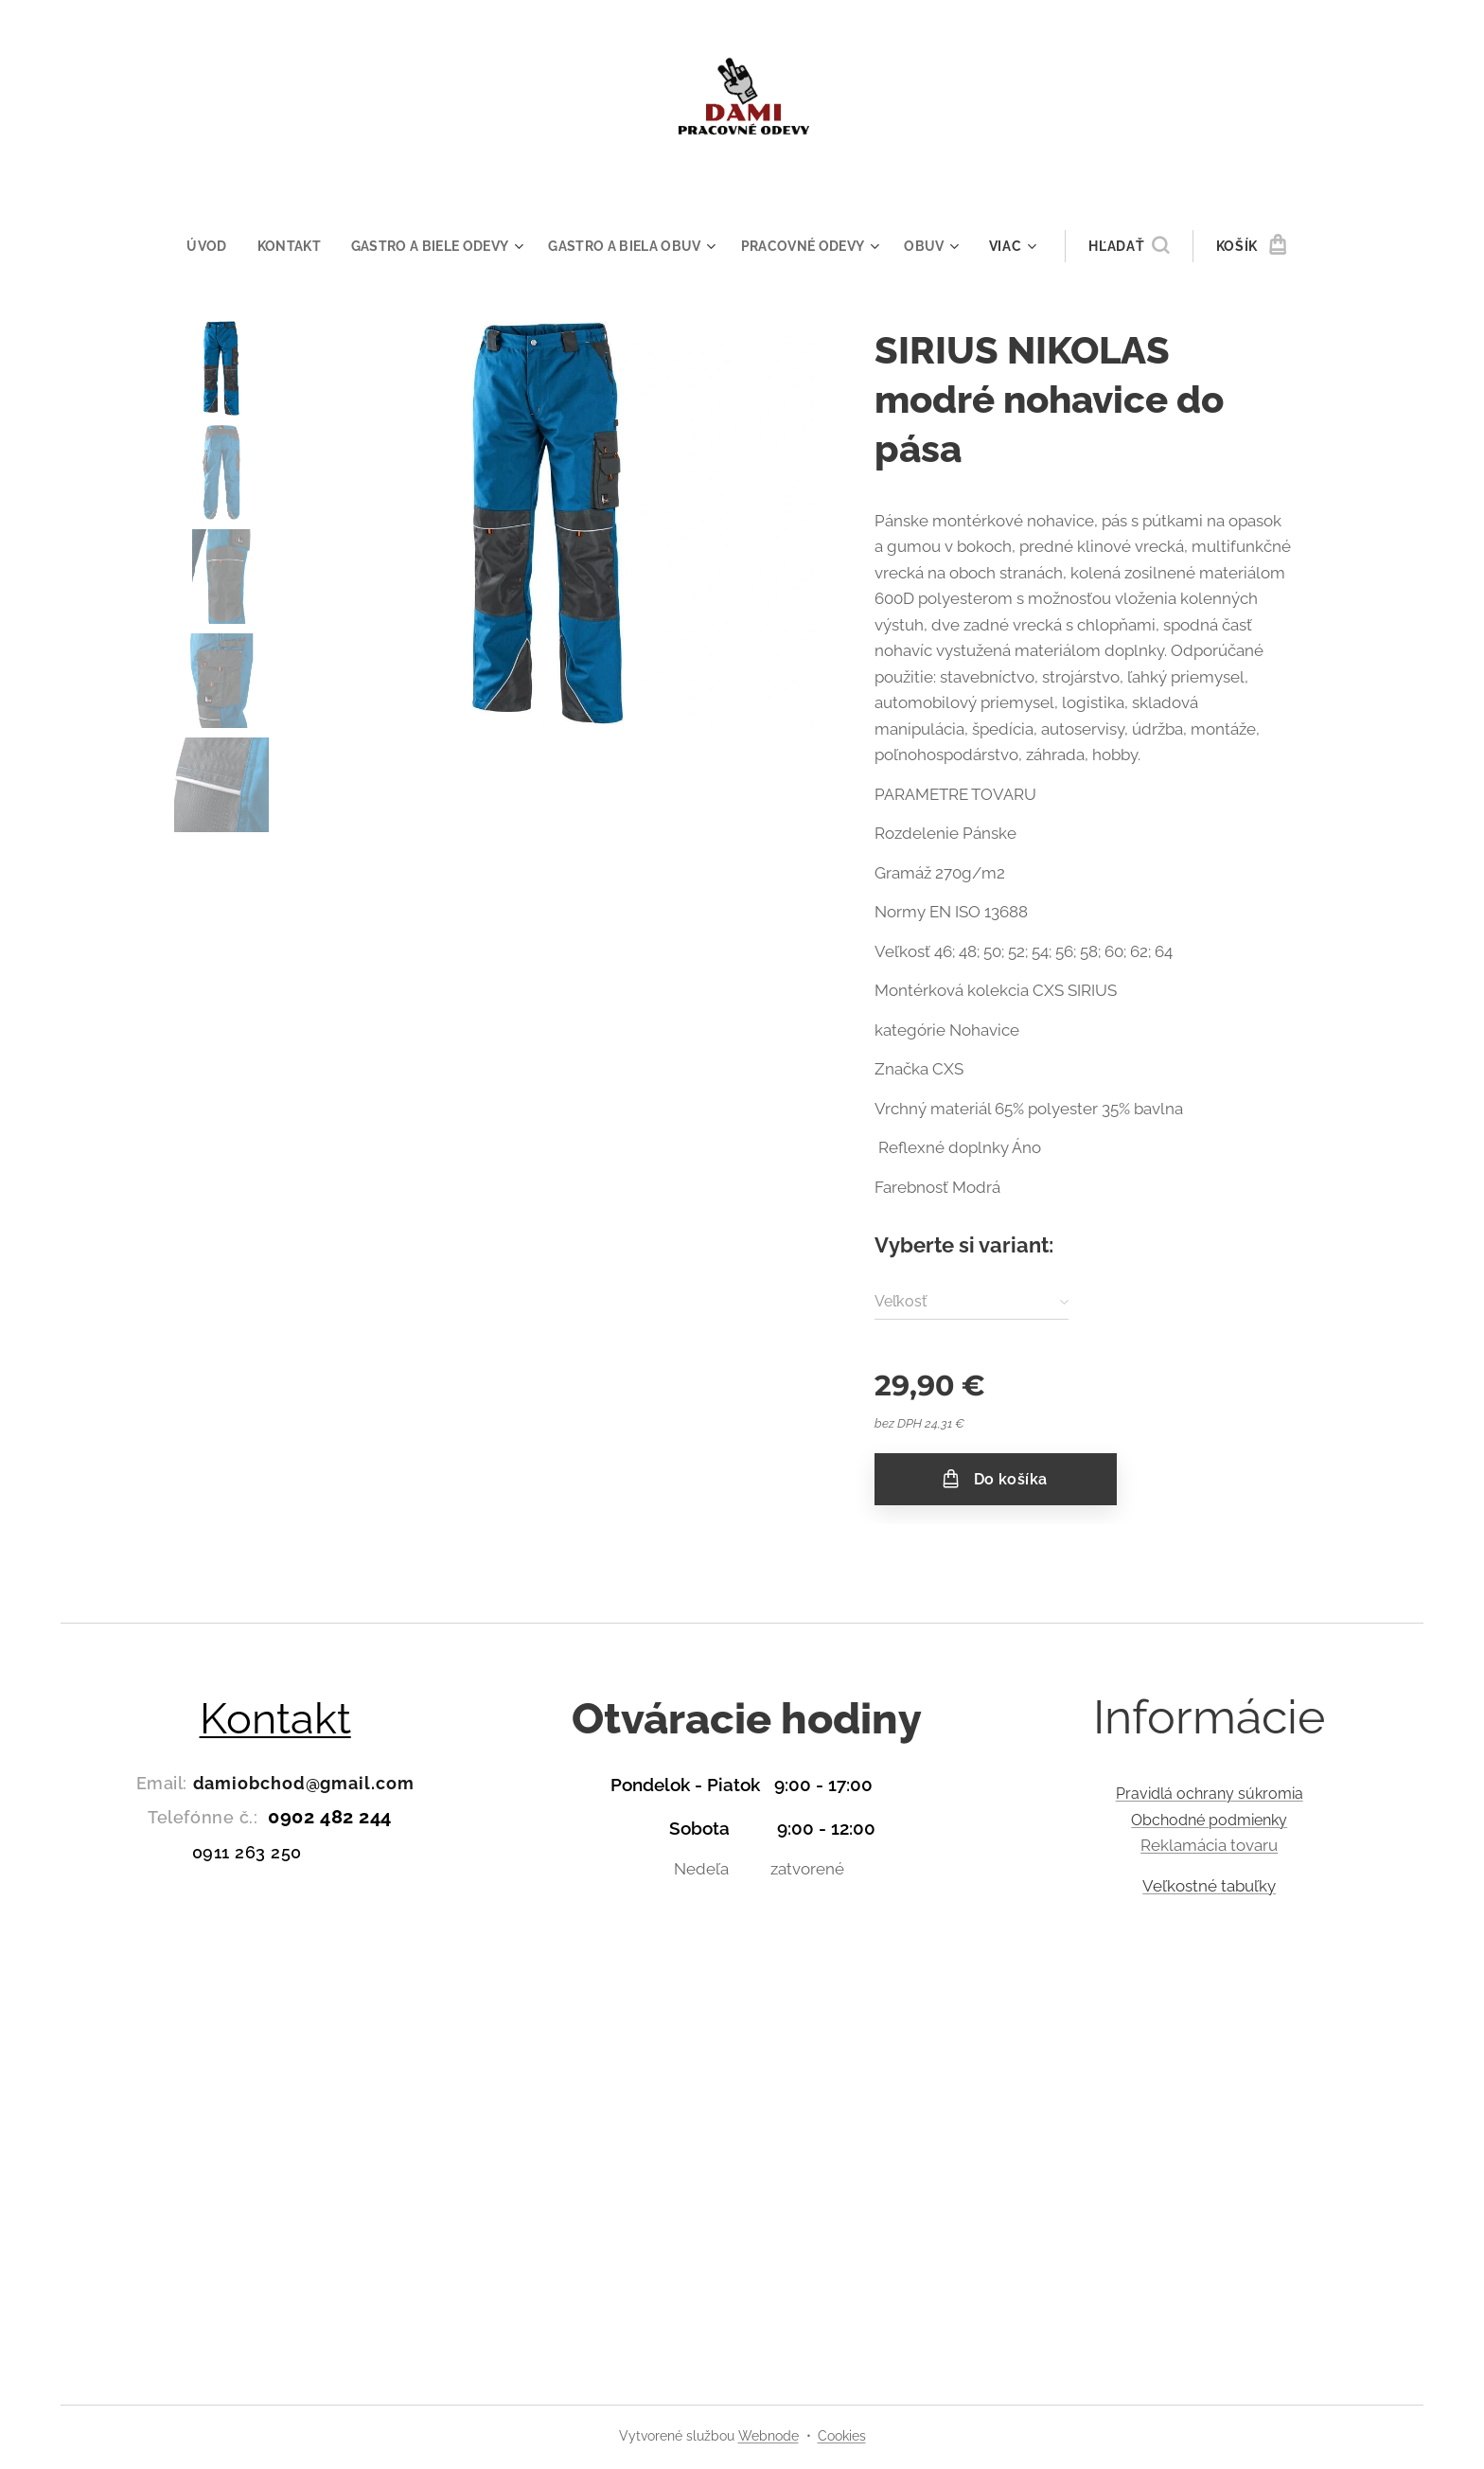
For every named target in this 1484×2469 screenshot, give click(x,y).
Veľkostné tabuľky (1209, 1885)
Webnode (768, 2435)
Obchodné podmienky (1209, 1820)
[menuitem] (203, 246)
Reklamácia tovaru (1209, 1845)
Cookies (842, 2435)
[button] (1140, 246)
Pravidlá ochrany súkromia (1208, 1794)
